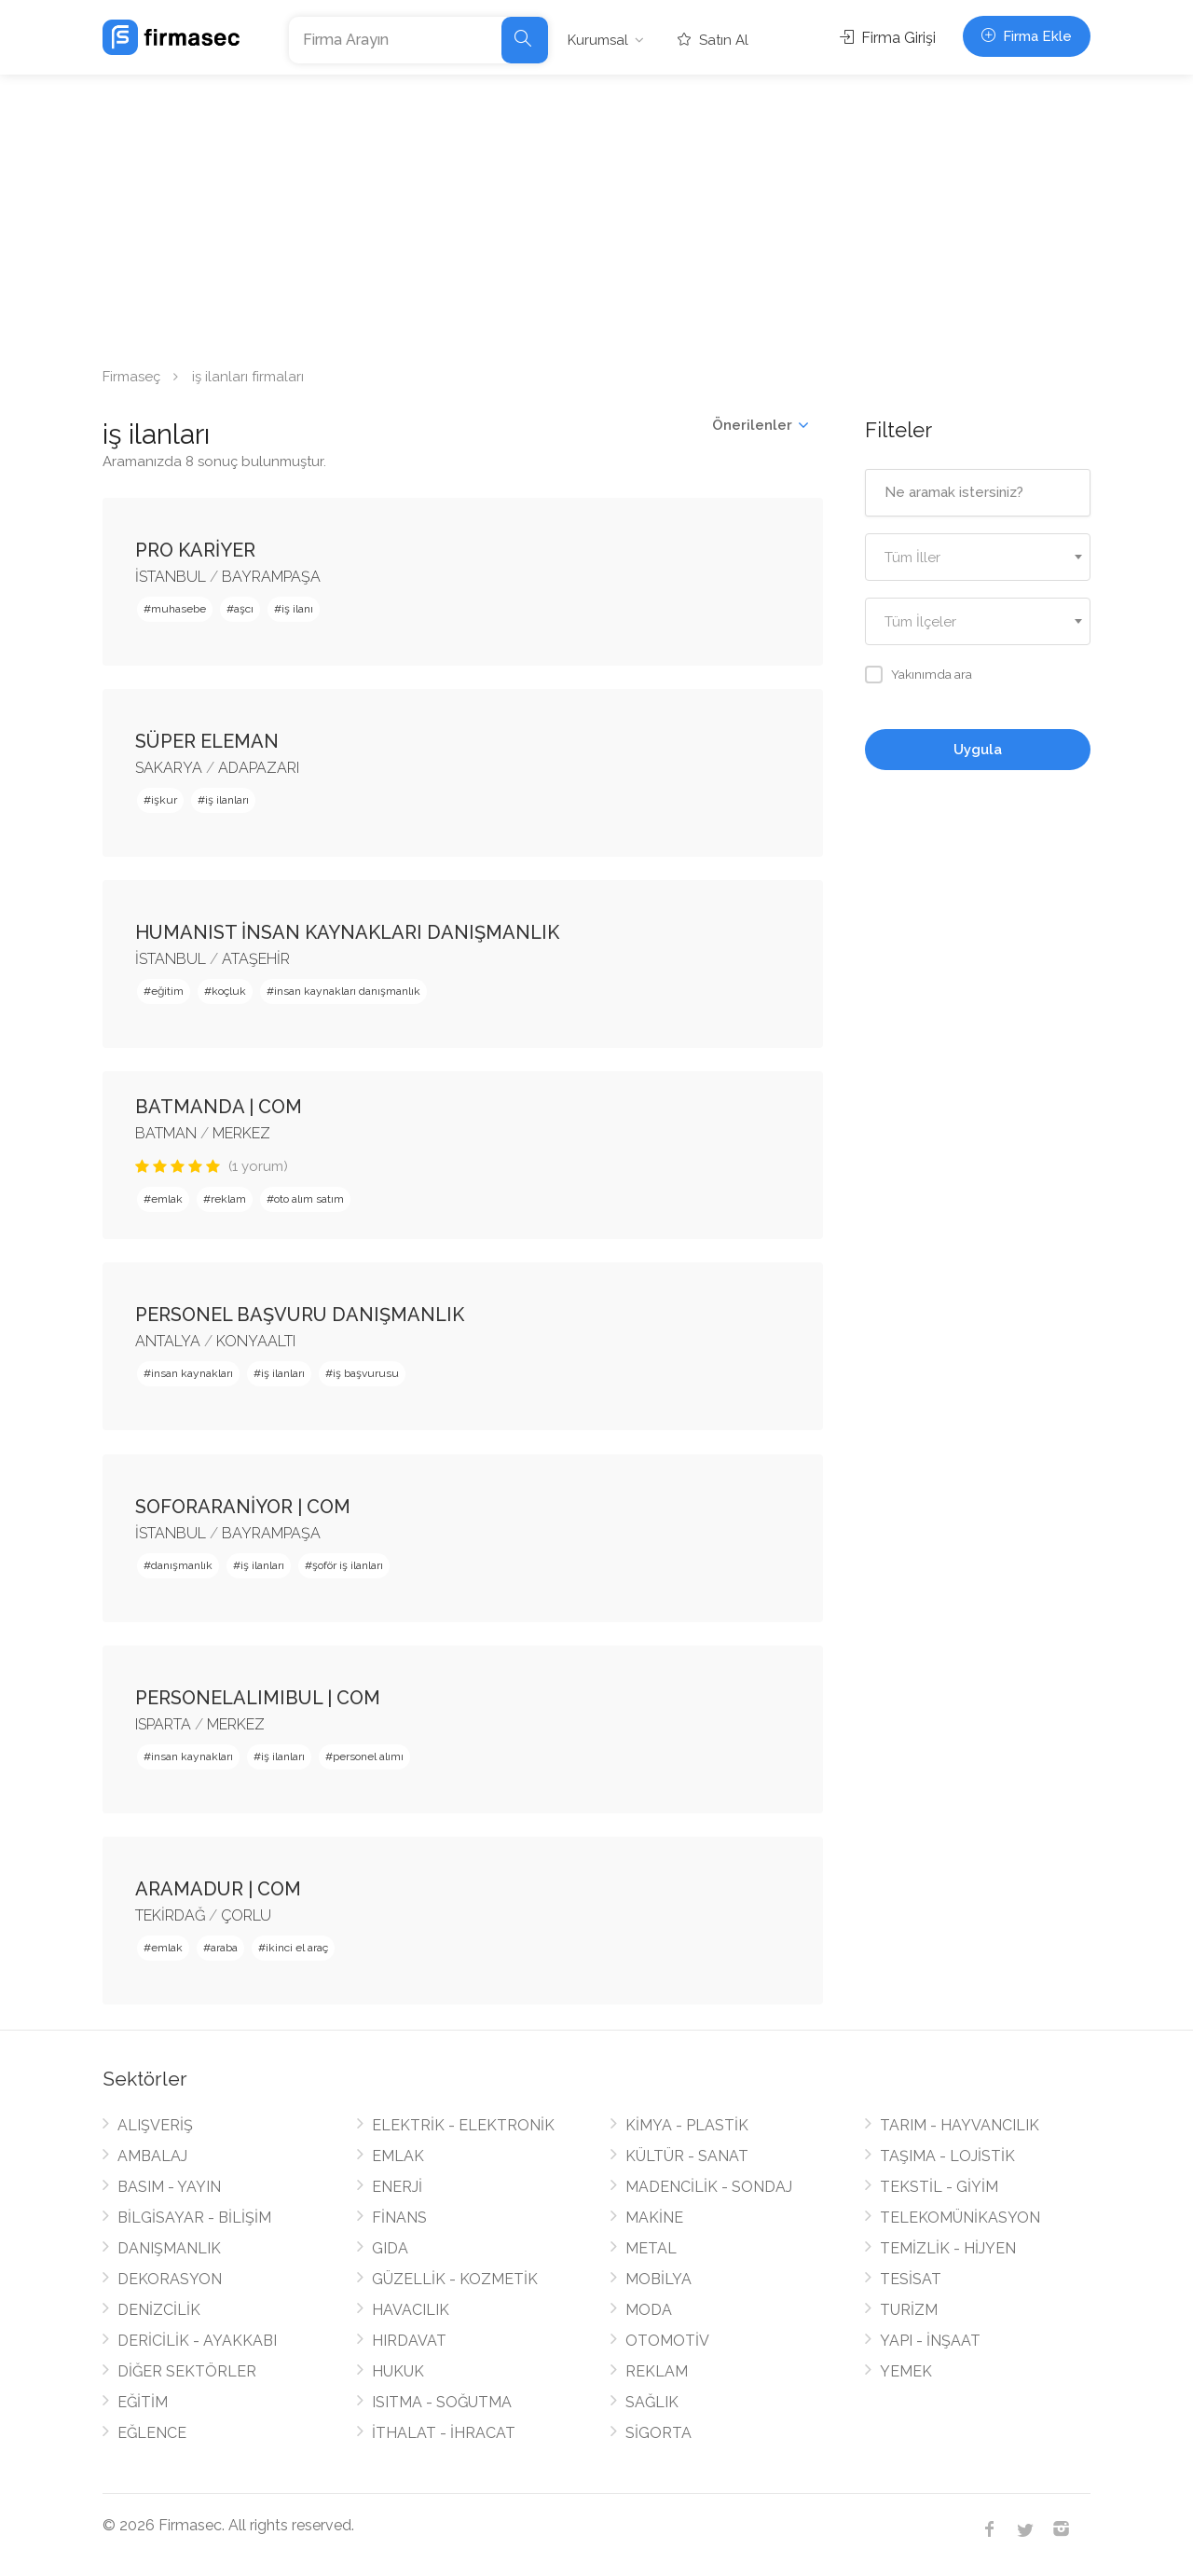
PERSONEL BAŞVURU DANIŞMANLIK (299, 1314)
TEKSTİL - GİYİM (939, 2187)
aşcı (244, 608)
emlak (167, 1198)
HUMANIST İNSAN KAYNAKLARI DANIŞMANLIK (347, 932)
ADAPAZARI (258, 768)
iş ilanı (297, 608)
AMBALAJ (152, 2156)
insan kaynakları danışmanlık (347, 991)
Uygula (977, 749)
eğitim (167, 991)
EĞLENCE (151, 2433)
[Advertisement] (596, 214)
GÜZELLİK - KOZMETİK (455, 2279)
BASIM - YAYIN (169, 2187)
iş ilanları (227, 799)
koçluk (229, 991)
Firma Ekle (1026, 36)
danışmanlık (182, 1565)
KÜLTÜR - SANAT (686, 2156)
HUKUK (398, 2371)
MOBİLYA (658, 2279)
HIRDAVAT (409, 2340)
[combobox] (978, 557)
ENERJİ (397, 2187)
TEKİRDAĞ (170, 1915)
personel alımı (368, 1756)
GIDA (390, 2248)
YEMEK (906, 2371)
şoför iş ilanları (347, 1565)
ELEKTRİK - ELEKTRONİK (463, 2125)
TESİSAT (910, 2279)
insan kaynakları (192, 1373)
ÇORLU (246, 1915)
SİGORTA (658, 2433)
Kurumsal (598, 40)
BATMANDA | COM (218, 1106)
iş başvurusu (366, 1373)
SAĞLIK (652, 2402)
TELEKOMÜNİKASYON (960, 2217)
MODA (648, 2310)
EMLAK (398, 2156)
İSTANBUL (170, 576)
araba (224, 1947)
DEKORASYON (169, 2279)
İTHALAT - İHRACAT (443, 2433)
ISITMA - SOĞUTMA (442, 2402)
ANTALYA (167, 1341)
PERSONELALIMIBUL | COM (257, 1698)
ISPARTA (163, 1724)
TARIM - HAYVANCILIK (959, 2125)
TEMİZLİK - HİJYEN (948, 2248)
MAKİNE (654, 2217)
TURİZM (909, 2310)
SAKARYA (168, 768)
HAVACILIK (410, 2310)
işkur (164, 799)
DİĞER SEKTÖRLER (186, 2371)
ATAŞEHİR (256, 959)
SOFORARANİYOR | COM (242, 1506)
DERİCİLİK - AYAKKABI (197, 2340)
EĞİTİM (142, 2402)
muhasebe (178, 608)
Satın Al (713, 40)
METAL (651, 2248)
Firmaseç (131, 376)
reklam (228, 1198)
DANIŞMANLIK (169, 2248)
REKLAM (656, 2371)
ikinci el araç (297, 1947)
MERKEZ (241, 1133)
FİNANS (399, 2217)
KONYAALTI (255, 1341)
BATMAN (166, 1133)
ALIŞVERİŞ (155, 2125)
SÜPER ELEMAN (207, 741)
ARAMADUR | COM (218, 1889)
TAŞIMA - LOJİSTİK (947, 2156)
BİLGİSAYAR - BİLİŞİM (194, 2217)
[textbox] (978, 558)
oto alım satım (309, 1198)
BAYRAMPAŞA (271, 576)
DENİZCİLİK (158, 2310)
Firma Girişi (888, 38)
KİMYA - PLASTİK (686, 2125)
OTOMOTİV (667, 2340)
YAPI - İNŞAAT (930, 2340)
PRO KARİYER (195, 550)
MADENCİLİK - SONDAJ (708, 2187)
